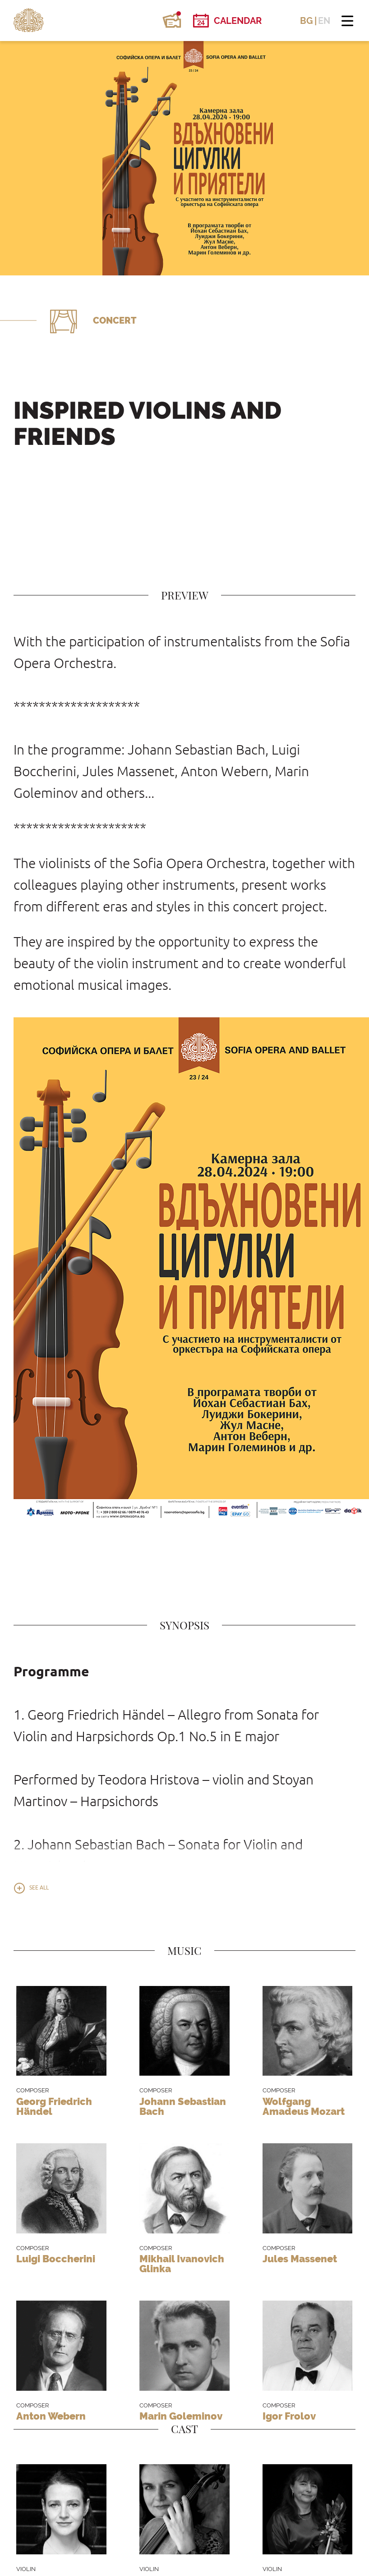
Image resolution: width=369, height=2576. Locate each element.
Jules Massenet (300, 2259)
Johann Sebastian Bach (182, 2106)
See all (39, 1888)
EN (324, 20)
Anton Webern (51, 2416)
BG (306, 20)
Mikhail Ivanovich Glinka (181, 2263)
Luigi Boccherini (55, 2259)
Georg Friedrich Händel (54, 2106)
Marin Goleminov (180, 2416)
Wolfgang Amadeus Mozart (304, 2106)
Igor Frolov (289, 2416)
